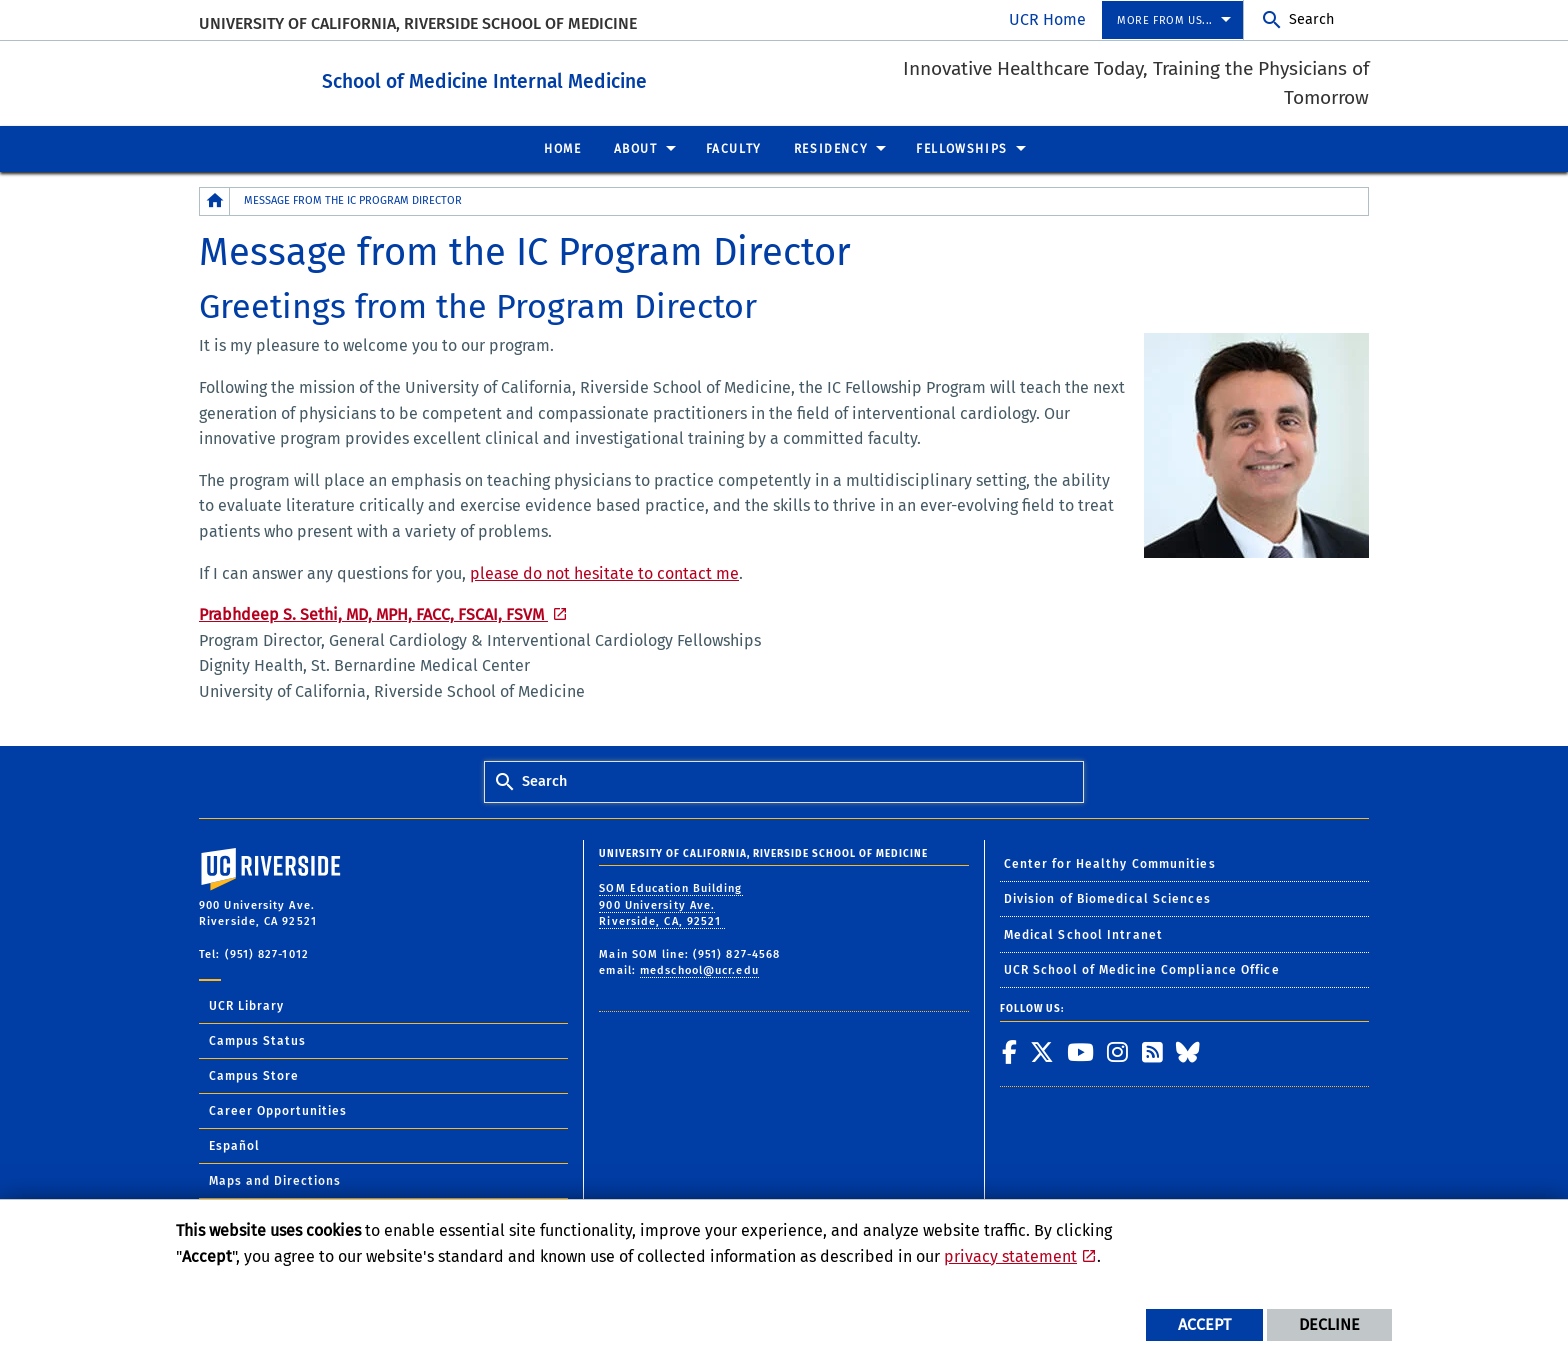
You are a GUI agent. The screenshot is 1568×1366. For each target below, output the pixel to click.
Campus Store (254, 1075)
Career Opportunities (278, 1110)
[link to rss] (1153, 1051)
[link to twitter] (1042, 1051)
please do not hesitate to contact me (604, 572)
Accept (1204, 1324)
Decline (1329, 1324)
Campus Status (257, 1040)
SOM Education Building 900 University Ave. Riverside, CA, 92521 (670, 904)
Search (1311, 19)
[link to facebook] (1010, 1051)
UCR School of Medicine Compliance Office (1142, 969)
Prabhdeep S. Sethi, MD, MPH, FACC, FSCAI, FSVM (373, 613)
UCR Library (246, 1005)
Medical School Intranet (1083, 934)
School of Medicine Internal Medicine (556, 78)
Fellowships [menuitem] (962, 148)
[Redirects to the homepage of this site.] (215, 200)
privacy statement (1010, 1256)
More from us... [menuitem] (1165, 20)
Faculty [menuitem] (734, 148)
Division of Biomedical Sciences (1107, 898)
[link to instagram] (1118, 1051)
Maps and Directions (275, 1180)
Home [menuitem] (562, 148)
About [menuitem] (636, 148)
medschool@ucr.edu (699, 969)
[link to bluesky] (1188, 1051)
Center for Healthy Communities (1110, 863)
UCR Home (1047, 19)
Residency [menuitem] (831, 148)
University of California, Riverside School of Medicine (418, 23)
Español (234, 1145)
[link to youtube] (1081, 1051)
